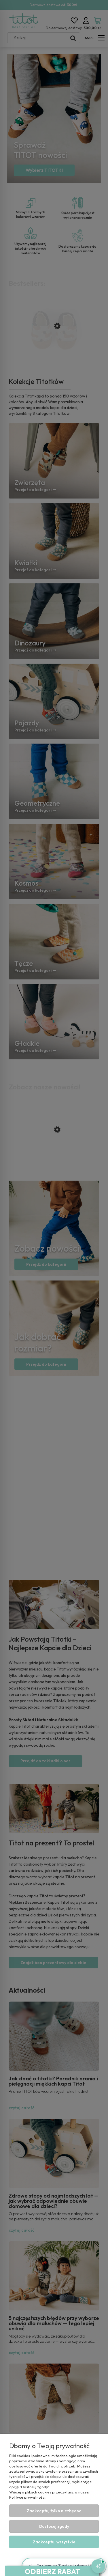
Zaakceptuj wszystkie (54, 2542)
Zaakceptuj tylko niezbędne (54, 2510)
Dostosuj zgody (54, 2526)
